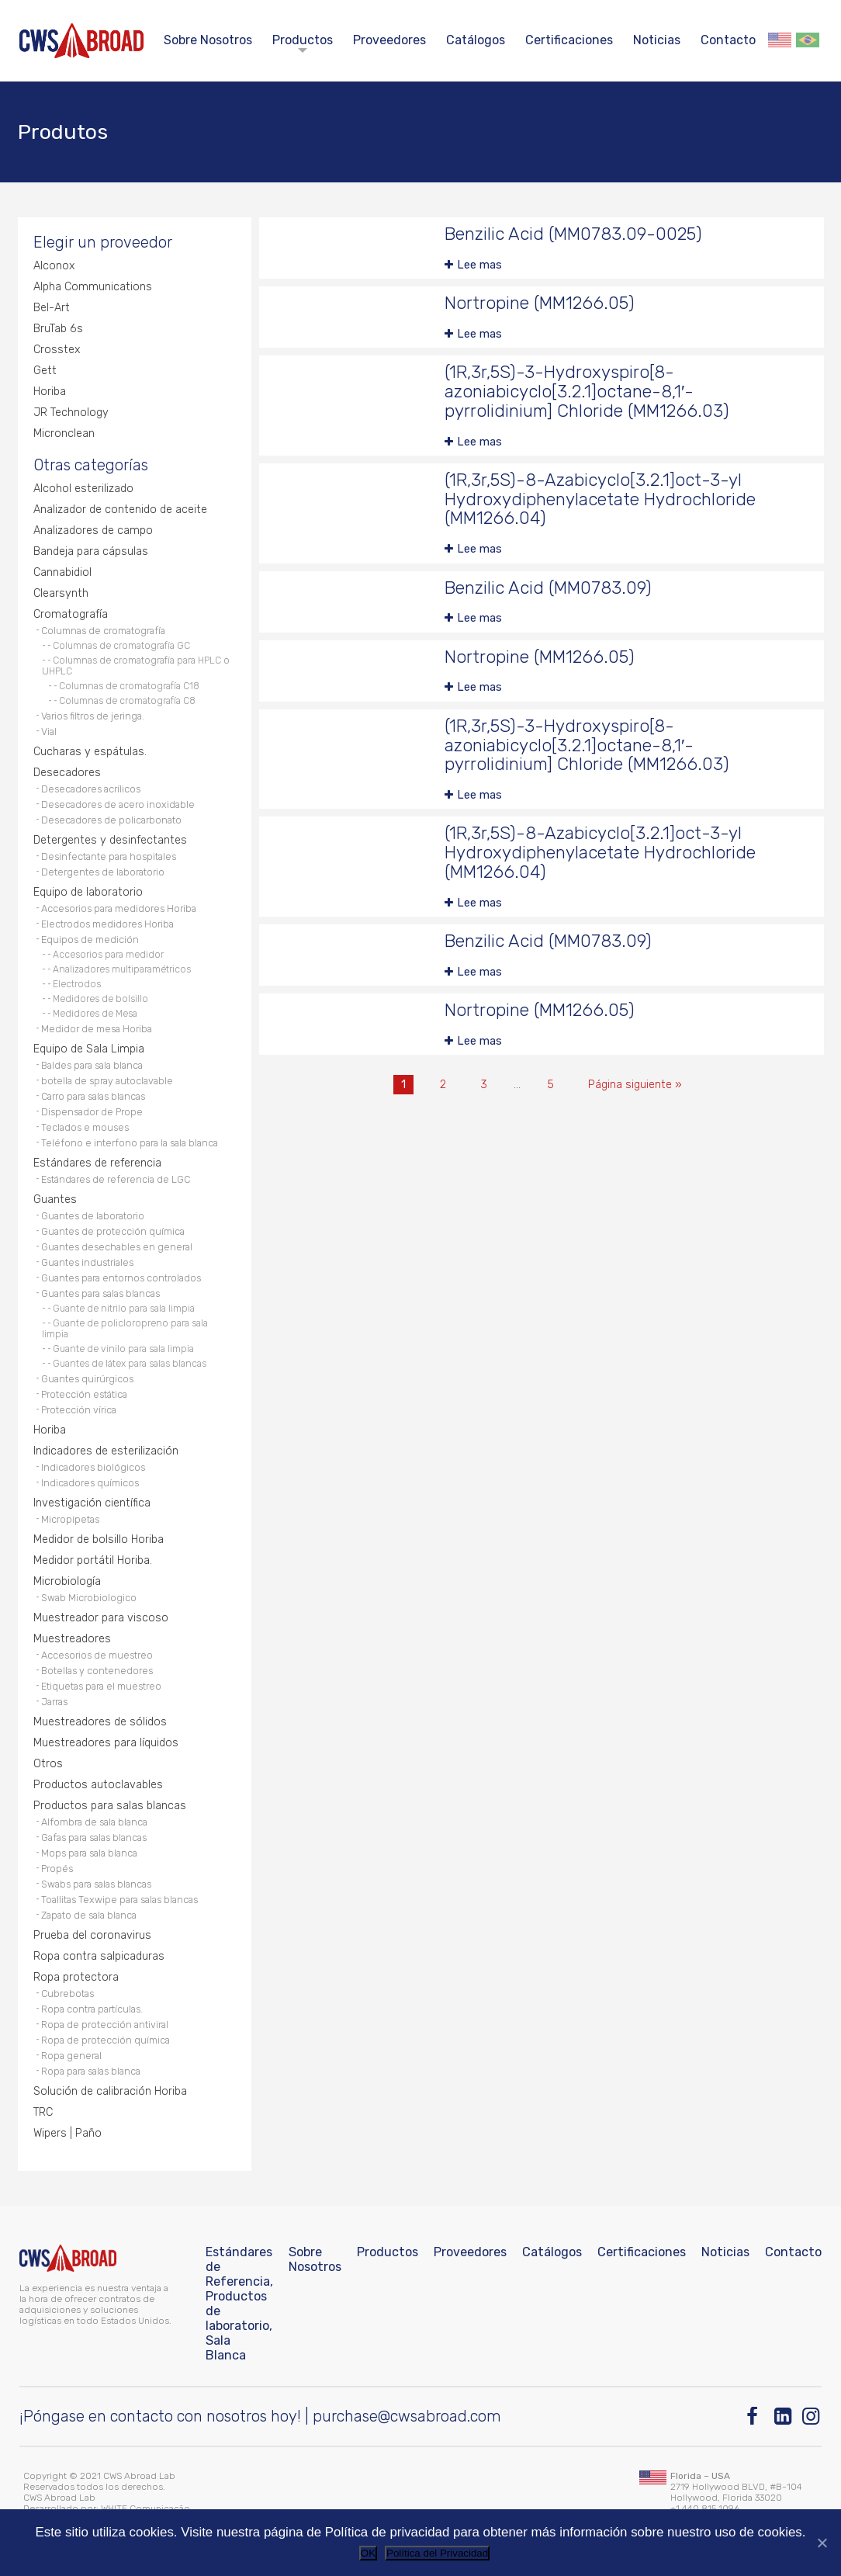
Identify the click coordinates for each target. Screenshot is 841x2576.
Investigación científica (92, 1503)
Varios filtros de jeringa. (92, 716)
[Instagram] (812, 2416)
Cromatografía (70, 614)
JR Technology (71, 412)
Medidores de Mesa (95, 1013)
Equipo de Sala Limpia (88, 1049)
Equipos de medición (90, 939)
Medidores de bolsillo (100, 998)
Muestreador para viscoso (100, 1617)
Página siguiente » (635, 1084)
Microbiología (67, 1581)
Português (807, 39)
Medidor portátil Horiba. (92, 1560)
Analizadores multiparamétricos (122, 969)
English (779, 39)
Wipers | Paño (67, 2133)
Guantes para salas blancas (100, 1293)
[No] (821, 2542)
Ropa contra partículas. (92, 2009)
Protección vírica (78, 1410)
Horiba (49, 391)
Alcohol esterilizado (83, 488)
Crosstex (56, 349)
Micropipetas (70, 1519)
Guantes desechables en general (116, 1247)
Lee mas (479, 265)
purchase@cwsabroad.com (407, 2416)
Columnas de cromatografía (103, 630)
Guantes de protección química (113, 1231)
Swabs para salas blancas (96, 1884)
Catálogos (475, 40)
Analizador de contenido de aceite (120, 509)
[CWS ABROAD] (81, 40)
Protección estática (84, 1394)
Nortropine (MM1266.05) (540, 303)
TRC (43, 2112)
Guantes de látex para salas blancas (129, 1363)
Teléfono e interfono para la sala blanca (129, 1143)
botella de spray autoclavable (107, 1081)
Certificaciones (569, 40)
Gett (45, 370)
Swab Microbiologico (89, 1597)
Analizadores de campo (93, 530)
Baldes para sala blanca (92, 1065)
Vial (49, 731)
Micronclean (64, 433)
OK (368, 2553)
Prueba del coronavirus (92, 1935)
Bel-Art (51, 307)
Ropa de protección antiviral (104, 2024)
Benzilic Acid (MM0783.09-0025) (573, 234)
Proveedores (389, 40)
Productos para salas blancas (109, 1805)
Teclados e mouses (85, 1127)
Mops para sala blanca (89, 1853)
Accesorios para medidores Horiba (118, 908)
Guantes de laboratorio (92, 1216)
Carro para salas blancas (93, 1096)
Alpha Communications (92, 286)
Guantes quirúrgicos (87, 1379)
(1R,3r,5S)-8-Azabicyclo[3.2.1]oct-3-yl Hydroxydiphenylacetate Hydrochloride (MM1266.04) (600, 499)
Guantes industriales (87, 1262)
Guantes (55, 1199)
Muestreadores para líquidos (105, 1742)
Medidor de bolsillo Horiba (98, 1539)
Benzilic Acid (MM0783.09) (548, 587)
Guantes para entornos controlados (121, 1278)
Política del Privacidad (437, 2553)
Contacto (728, 40)
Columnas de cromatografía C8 (127, 700)
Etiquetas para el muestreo (101, 1686)
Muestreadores (72, 1638)
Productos (302, 40)
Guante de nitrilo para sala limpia (124, 1308)
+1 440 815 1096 (704, 2508)
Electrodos (77, 984)
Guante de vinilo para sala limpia (123, 1348)
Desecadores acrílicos (90, 789)
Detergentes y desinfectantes (110, 840)
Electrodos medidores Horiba (107, 924)
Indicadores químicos (90, 1483)
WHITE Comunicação (145, 2508)
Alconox (53, 265)
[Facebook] (756, 2416)
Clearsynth (60, 593)
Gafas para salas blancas (94, 1837)
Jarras (54, 1702)
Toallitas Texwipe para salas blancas (119, 1899)
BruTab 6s (58, 328)
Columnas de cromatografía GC (121, 645)
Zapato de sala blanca (89, 1915)
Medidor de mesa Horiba (96, 1029)
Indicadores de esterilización (105, 1451)
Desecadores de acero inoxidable (118, 804)
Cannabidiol (62, 572)
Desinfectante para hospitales (108, 856)
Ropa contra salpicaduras (98, 1956)
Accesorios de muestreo (97, 1655)
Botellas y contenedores (97, 1670)
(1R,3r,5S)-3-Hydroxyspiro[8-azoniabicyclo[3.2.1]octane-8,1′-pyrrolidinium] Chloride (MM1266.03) (587, 391)
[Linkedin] (784, 2416)
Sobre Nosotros (208, 40)
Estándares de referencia (97, 1163)
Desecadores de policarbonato (111, 820)
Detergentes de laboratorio (102, 872)
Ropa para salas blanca (90, 2071)
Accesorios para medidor (108, 954)
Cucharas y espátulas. (90, 751)
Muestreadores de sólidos (100, 1721)
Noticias (656, 40)
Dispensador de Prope (92, 1112)
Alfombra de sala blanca (94, 1822)
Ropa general (71, 2055)
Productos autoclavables (98, 1784)
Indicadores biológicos (93, 1467)
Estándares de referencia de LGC (115, 1179)
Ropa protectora (76, 1977)
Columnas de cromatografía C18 (129, 686)
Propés (57, 1868)
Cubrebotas (67, 1993)
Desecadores (67, 772)
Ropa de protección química (105, 2040)
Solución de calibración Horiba (110, 2091)
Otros (48, 1763)
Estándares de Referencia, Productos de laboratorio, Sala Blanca (239, 2304)
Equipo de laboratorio (88, 892)
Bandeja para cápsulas (90, 551)
